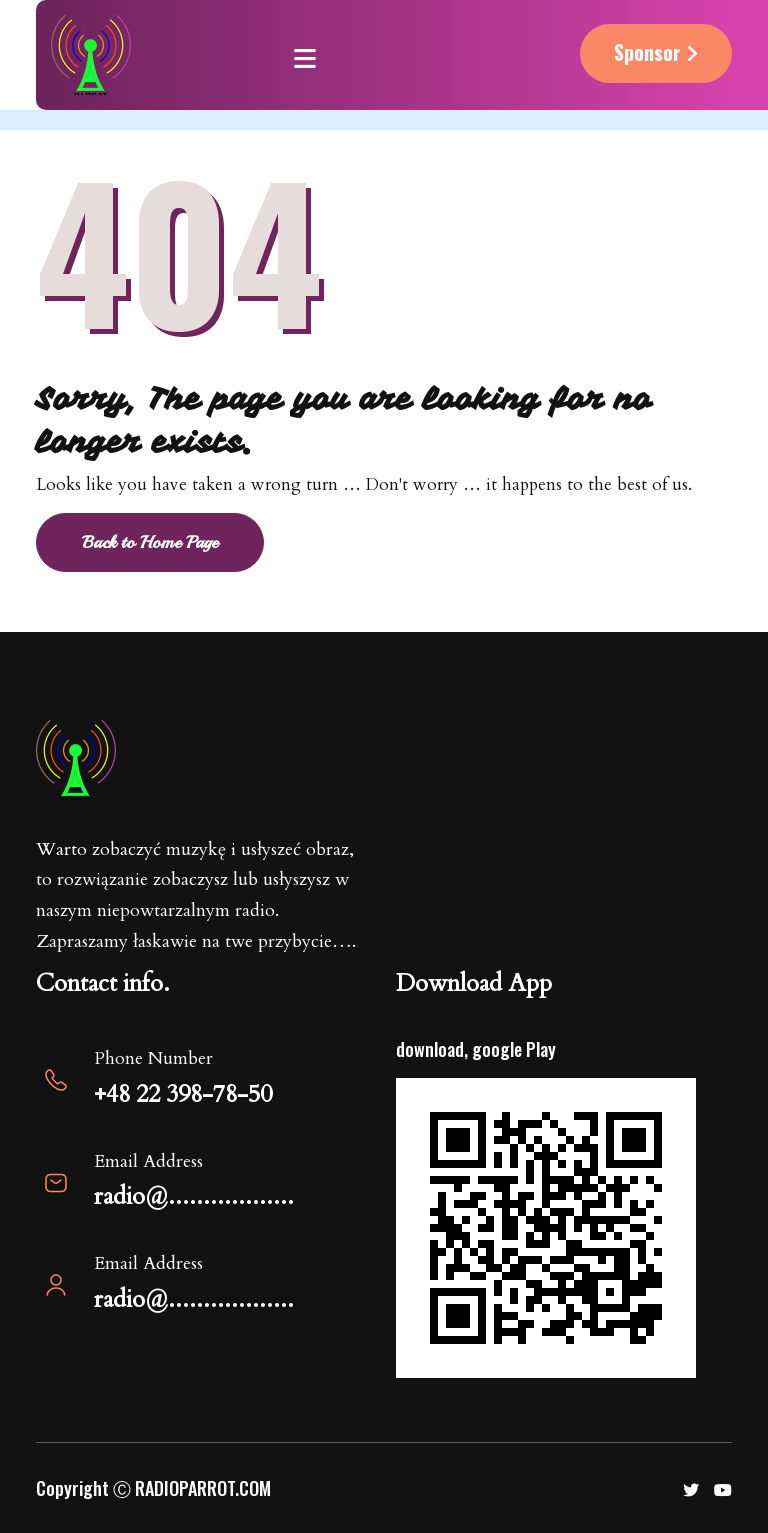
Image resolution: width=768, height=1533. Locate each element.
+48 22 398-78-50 (183, 1094)
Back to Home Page (150, 542)
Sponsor (656, 52)
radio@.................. (194, 1196)
